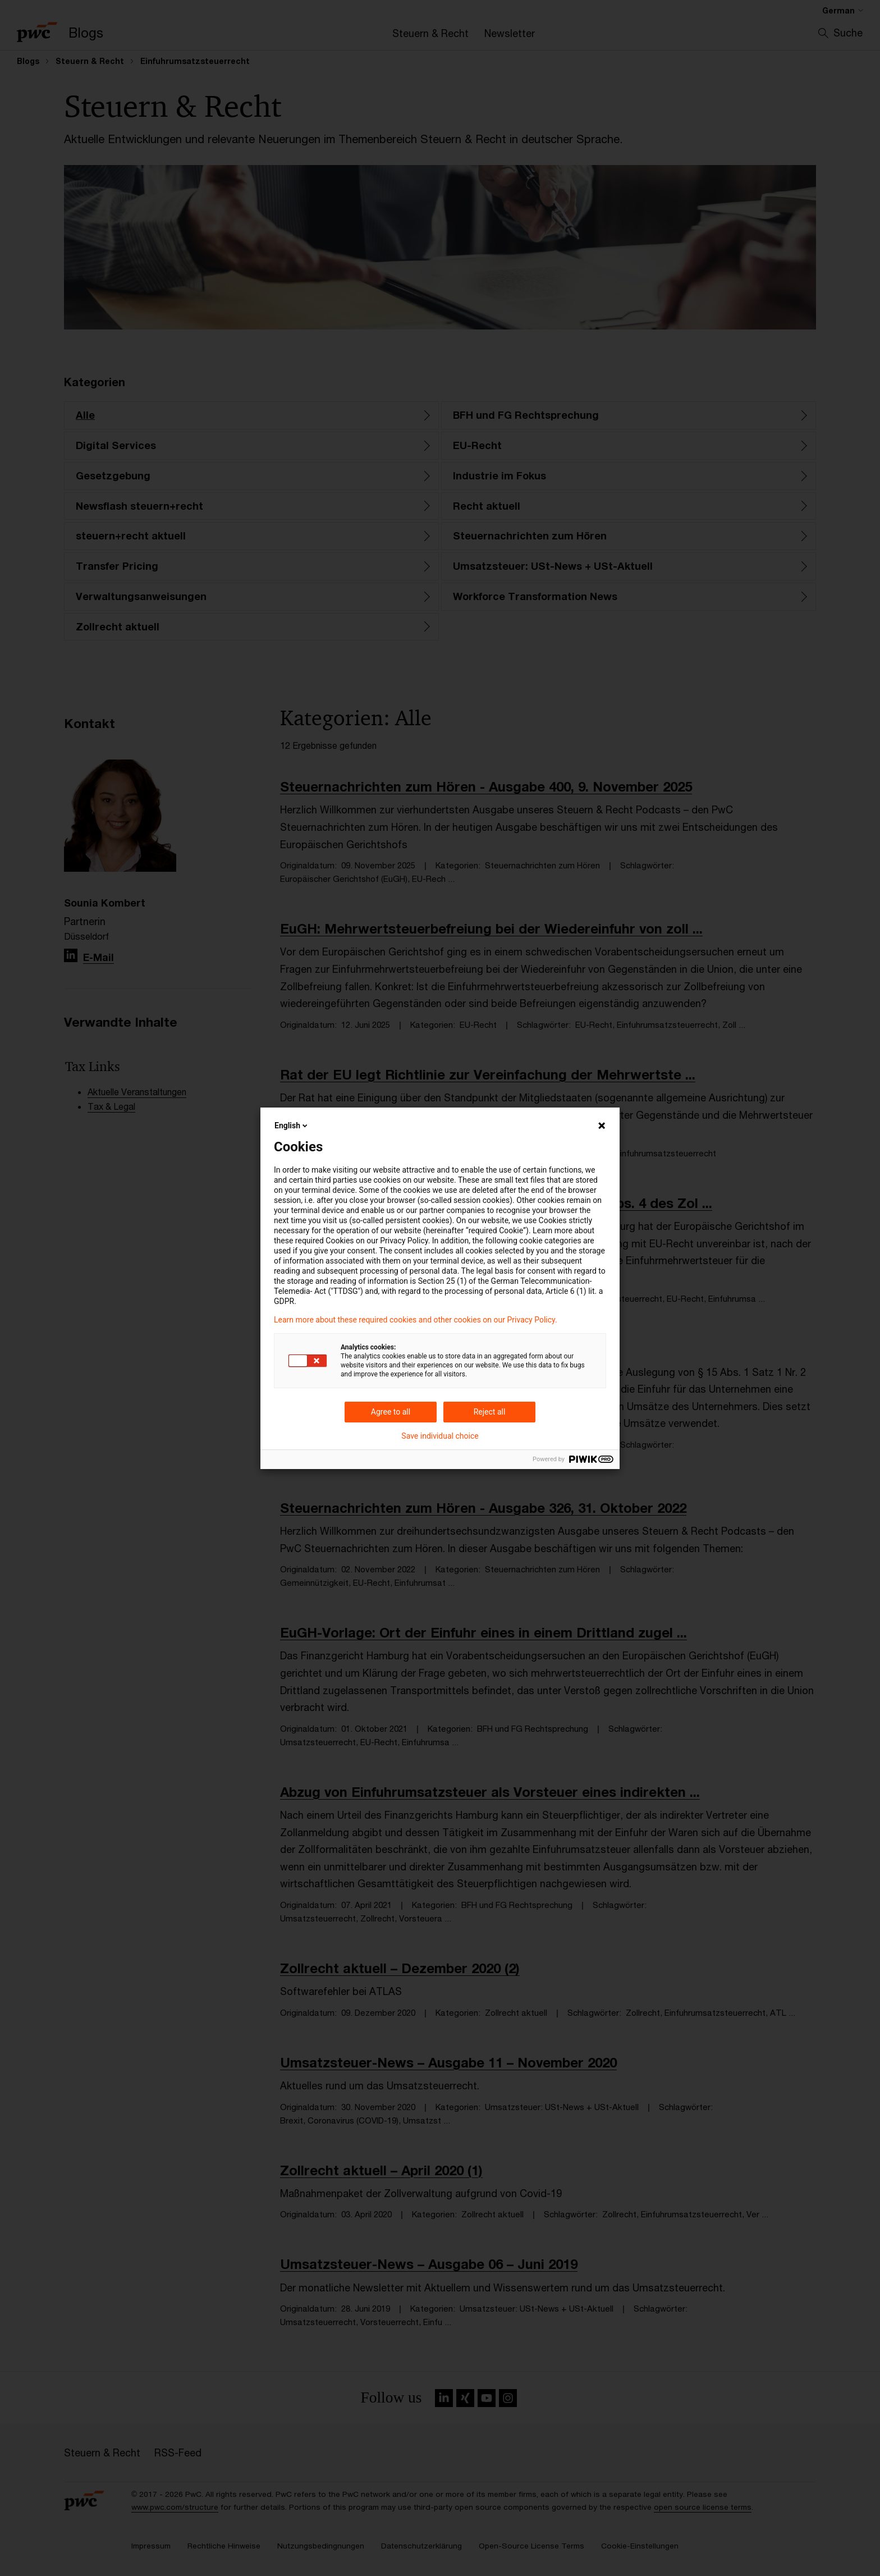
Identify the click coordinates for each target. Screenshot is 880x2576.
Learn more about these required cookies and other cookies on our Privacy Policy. (415, 1319)
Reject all (490, 1411)
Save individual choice (439, 1435)
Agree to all (390, 1411)
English (291, 1125)
